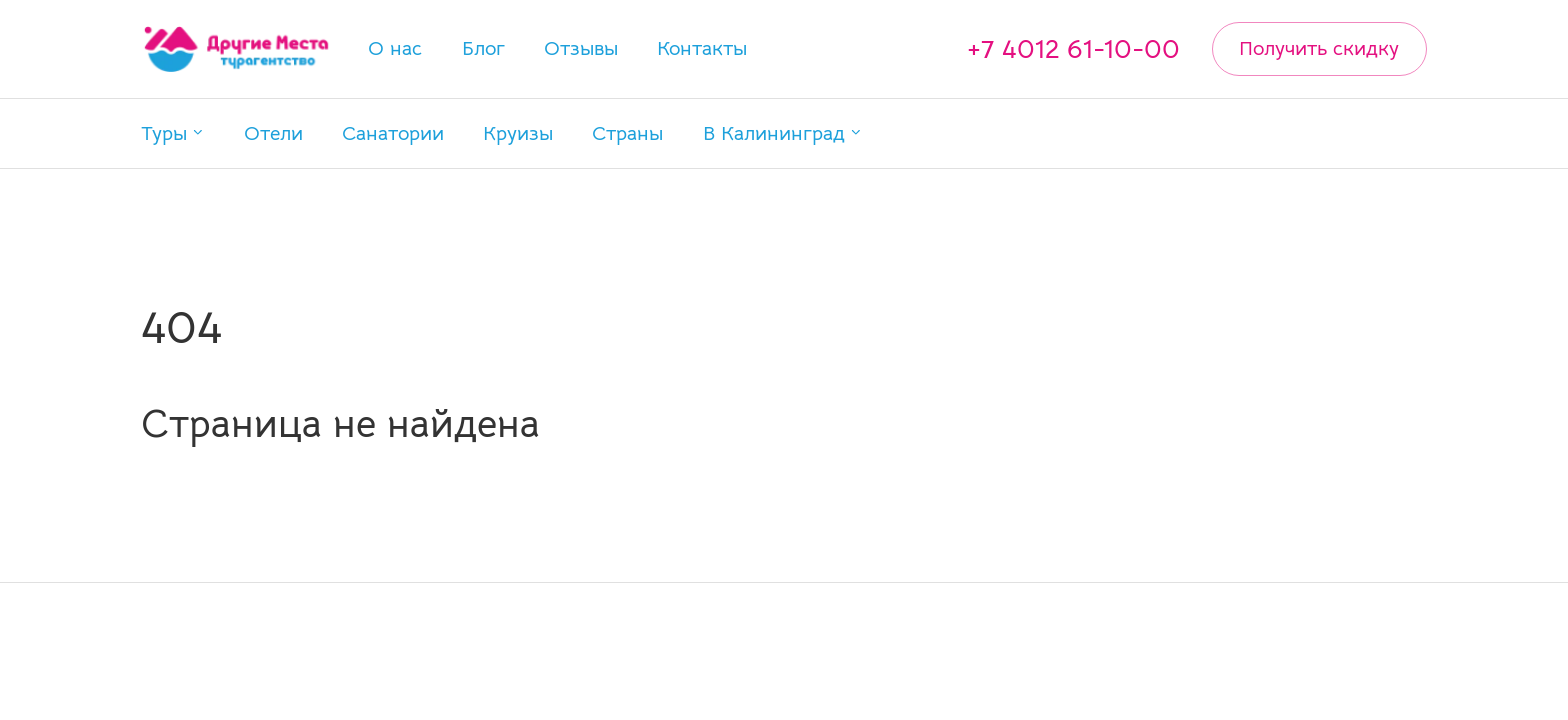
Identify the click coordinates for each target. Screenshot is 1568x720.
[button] (173, 133)
